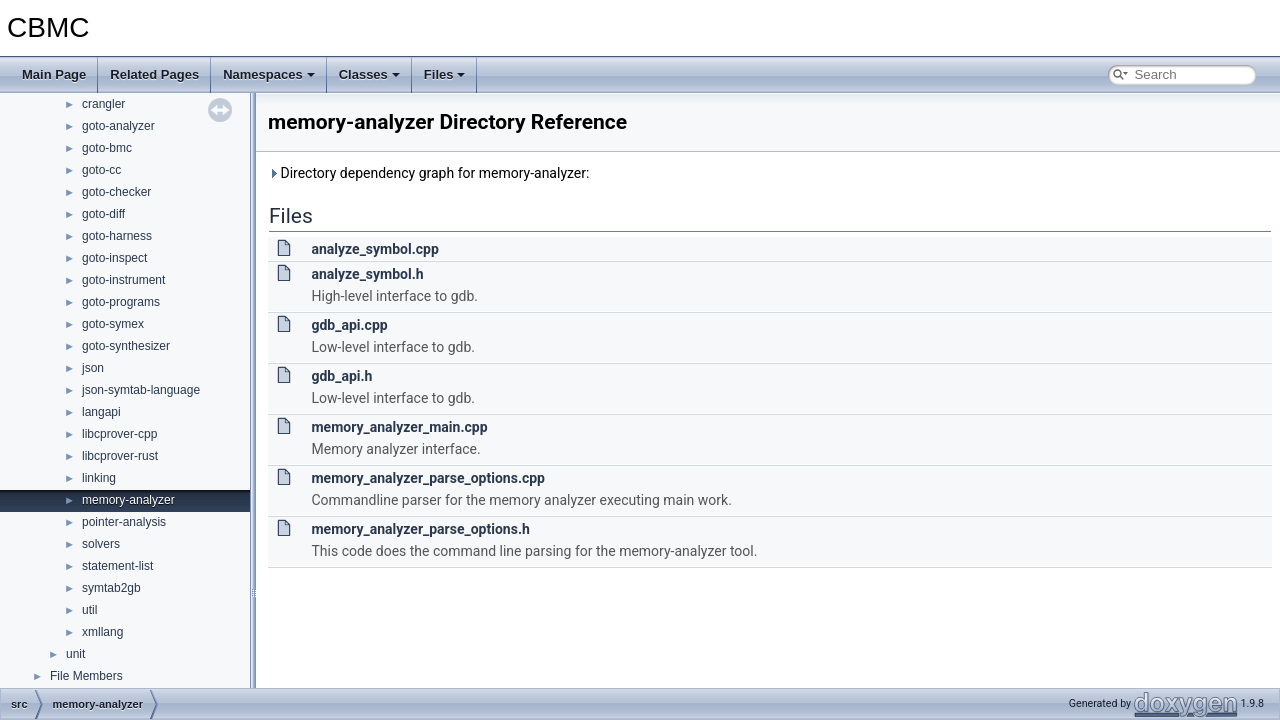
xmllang (102, 632)
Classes (369, 74)
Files (445, 74)
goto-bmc (107, 148)
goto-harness (117, 236)
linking (99, 478)
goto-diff (103, 214)
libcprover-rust (120, 456)
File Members (86, 676)
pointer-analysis (124, 522)
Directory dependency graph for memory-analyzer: (428, 173)
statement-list (117, 566)
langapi (101, 412)
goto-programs (121, 302)
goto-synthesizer (126, 346)
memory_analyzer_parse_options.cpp (428, 478)
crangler (103, 104)
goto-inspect (114, 258)
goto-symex (113, 324)
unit (75, 654)
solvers (101, 544)
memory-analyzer (128, 500)
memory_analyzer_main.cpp (399, 427)
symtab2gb (111, 588)
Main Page (54, 74)
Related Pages (154, 74)
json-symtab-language (141, 390)
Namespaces (269, 74)
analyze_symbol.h (367, 274)
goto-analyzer (118, 126)
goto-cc (101, 170)
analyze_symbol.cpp (374, 249)
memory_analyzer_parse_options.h (420, 529)
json (93, 368)
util (89, 610)
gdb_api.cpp (349, 325)
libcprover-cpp (119, 434)
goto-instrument (123, 280)
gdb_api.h (341, 376)
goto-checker (116, 192)
